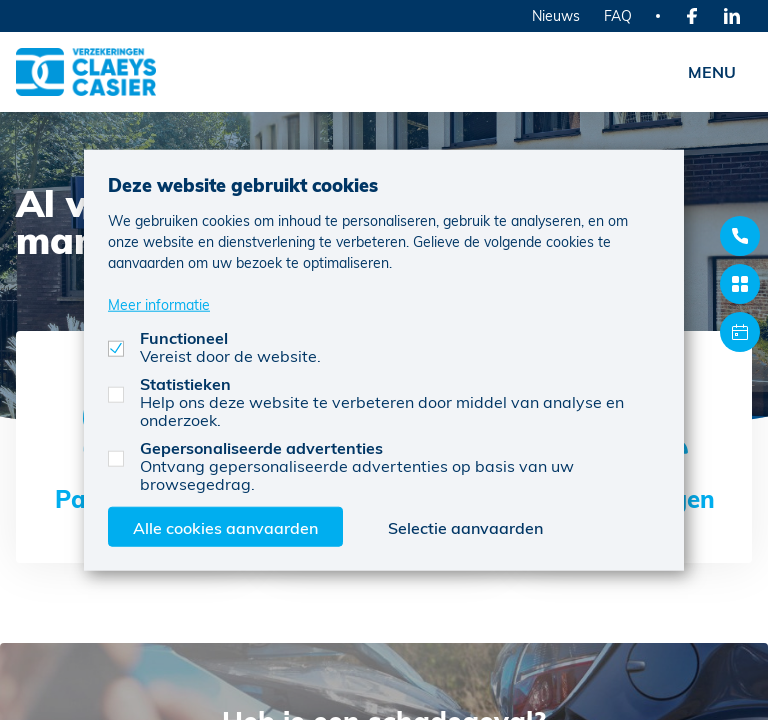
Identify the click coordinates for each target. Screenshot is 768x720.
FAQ (618, 15)
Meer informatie (159, 303)
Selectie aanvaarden (465, 526)
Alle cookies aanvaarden (225, 526)
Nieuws (556, 15)
